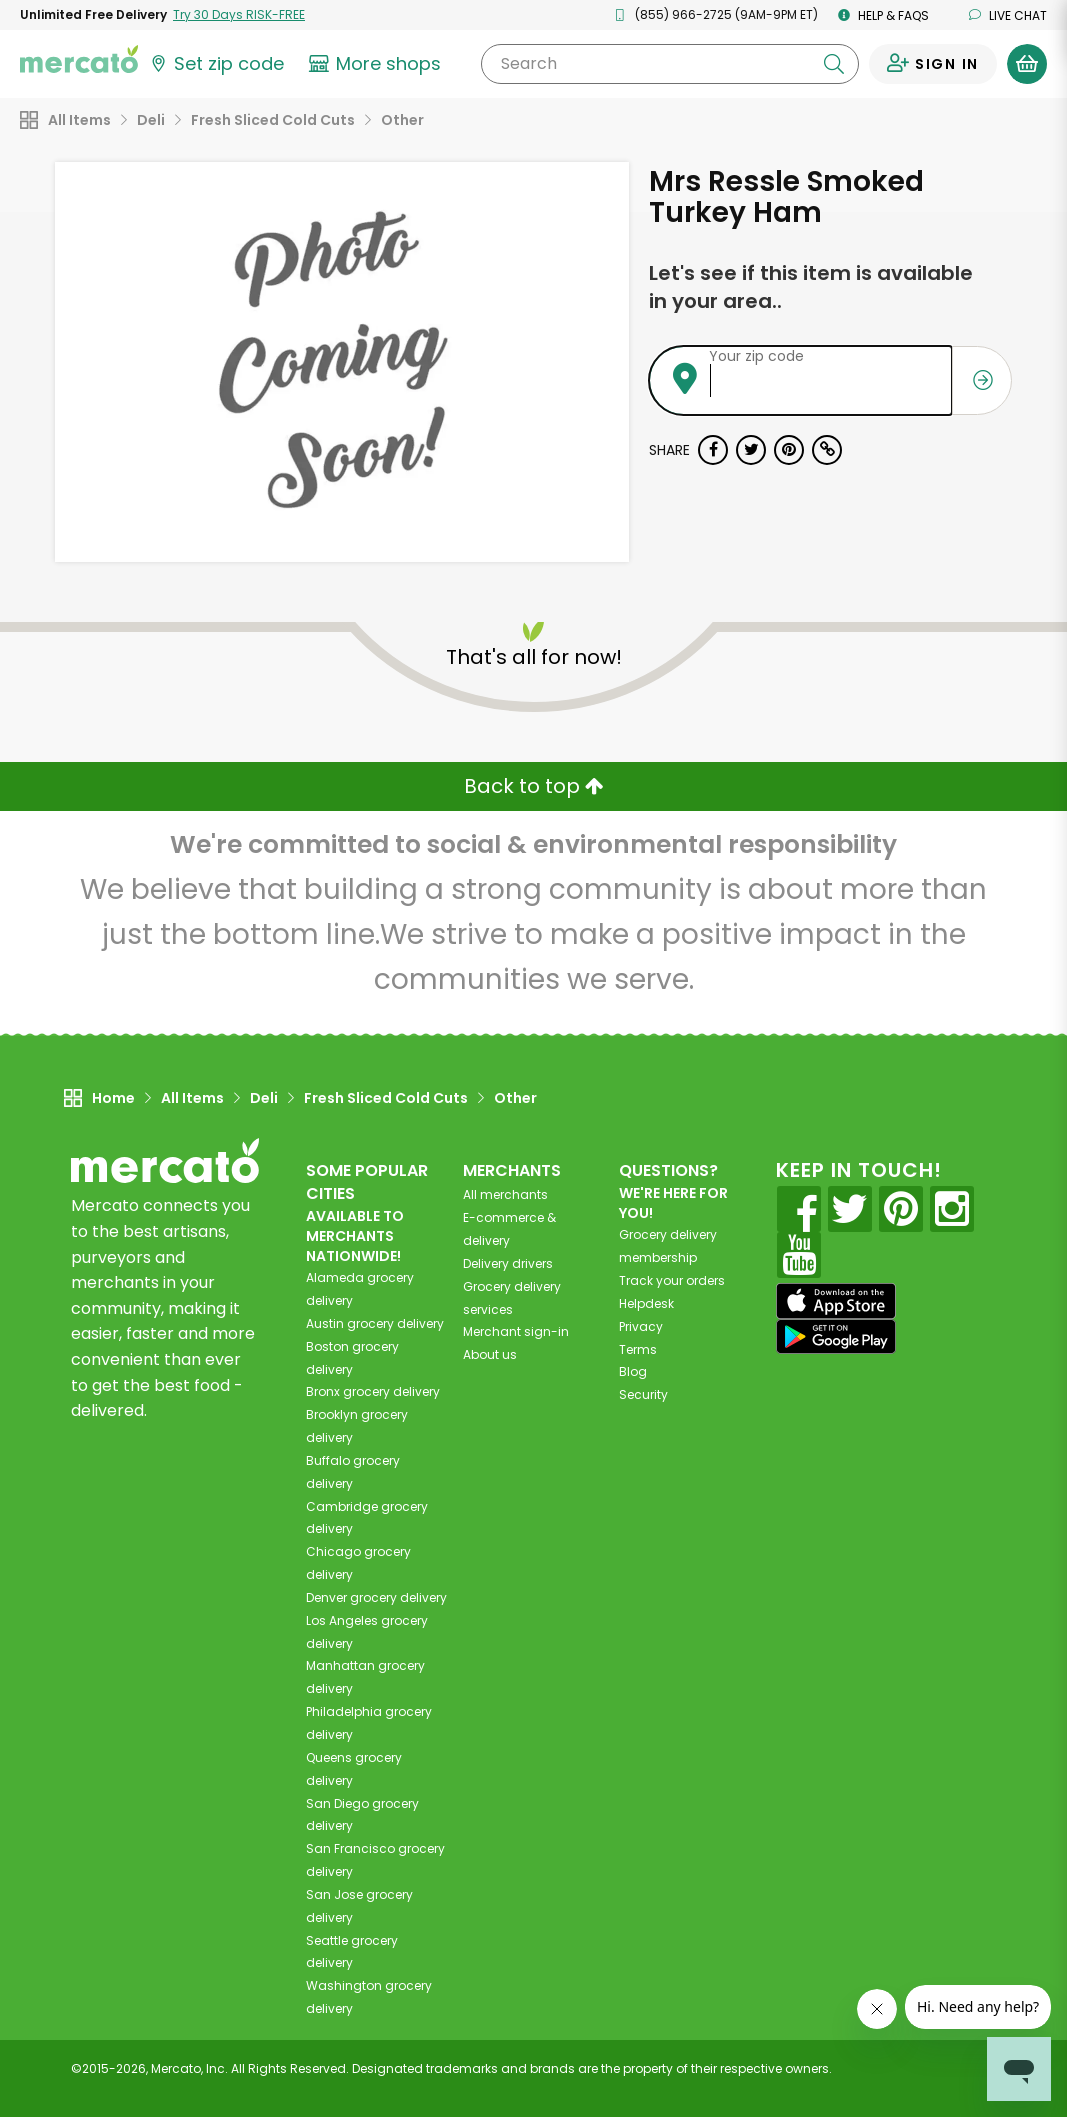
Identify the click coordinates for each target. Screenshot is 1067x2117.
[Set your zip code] (216, 64)
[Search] (670, 64)
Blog (633, 1371)
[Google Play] (836, 1336)
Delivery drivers (508, 1263)
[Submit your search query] (834, 64)
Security (643, 1394)
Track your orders (672, 1280)
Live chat (1008, 15)
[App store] (836, 1301)
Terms (638, 1349)
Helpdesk (646, 1303)
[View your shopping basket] (1027, 64)
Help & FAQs (883, 15)
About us (490, 1354)
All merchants (505, 1194)
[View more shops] (377, 64)
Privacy (641, 1326)
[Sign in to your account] (933, 64)
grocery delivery (375, 1323)
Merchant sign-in (516, 1331)
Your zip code (756, 356)
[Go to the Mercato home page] (79, 58)
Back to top (534, 786)
